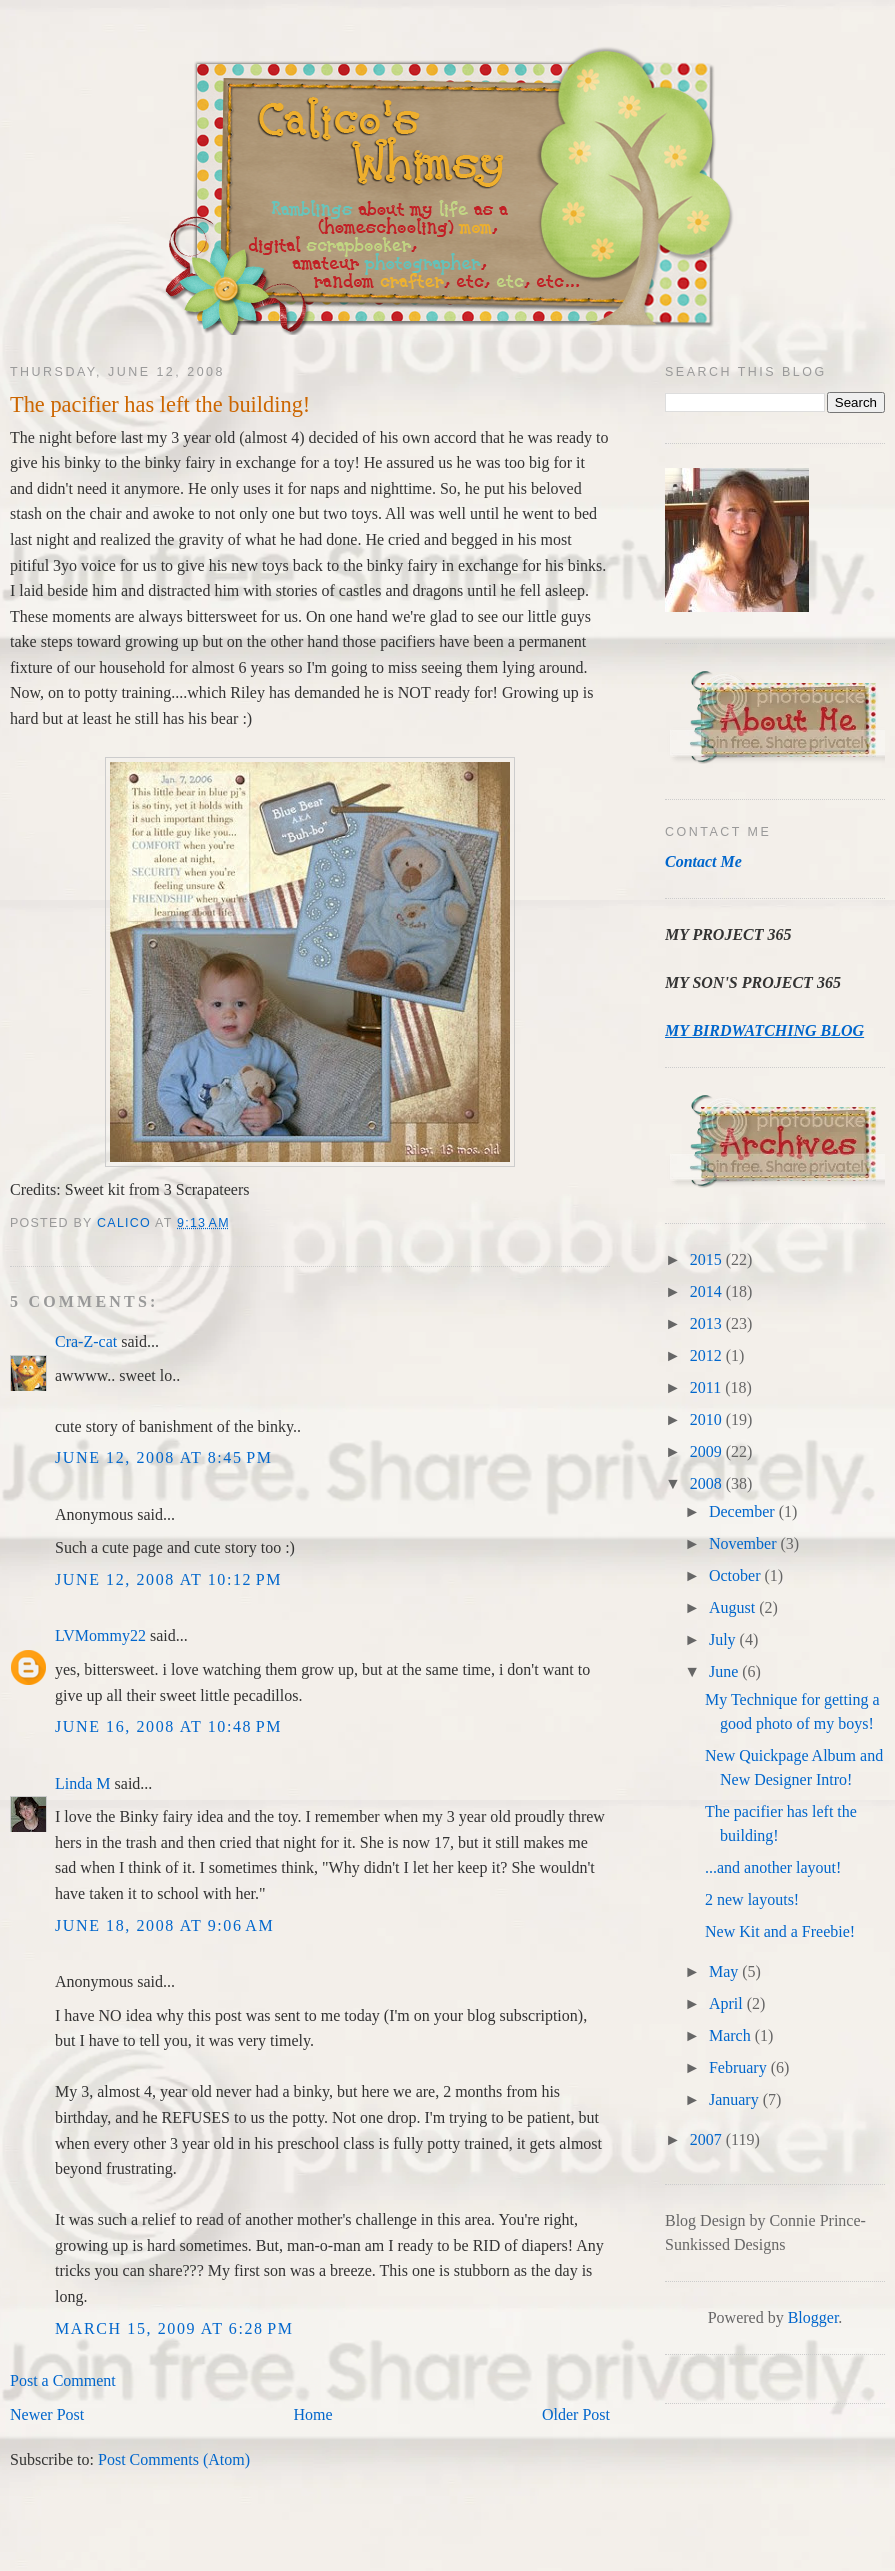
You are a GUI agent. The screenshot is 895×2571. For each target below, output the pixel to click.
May (725, 1971)
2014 (708, 1291)
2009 (708, 1451)
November (745, 1543)
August (734, 1607)
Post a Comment (63, 2380)
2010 (708, 1419)
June (725, 1671)
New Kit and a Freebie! (780, 1931)
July (724, 1639)
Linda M (83, 1783)
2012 (708, 1355)
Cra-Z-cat (86, 1341)
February (740, 2067)
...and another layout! (773, 1867)
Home (313, 2414)
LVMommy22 (100, 1635)
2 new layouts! (752, 1899)
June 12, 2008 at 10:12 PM (168, 1579)
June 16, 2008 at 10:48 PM (168, 1726)
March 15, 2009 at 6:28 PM (174, 2328)
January (736, 2099)
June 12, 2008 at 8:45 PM (163, 1457)
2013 (708, 1323)
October (737, 1575)
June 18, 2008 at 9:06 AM (164, 1925)
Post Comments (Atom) (174, 2459)
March (732, 2035)
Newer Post (47, 2414)
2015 (708, 1259)
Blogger (813, 2317)
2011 (707, 1387)
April (728, 2003)
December (744, 1511)
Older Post (576, 2414)
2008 (708, 1483)
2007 (708, 2139)
